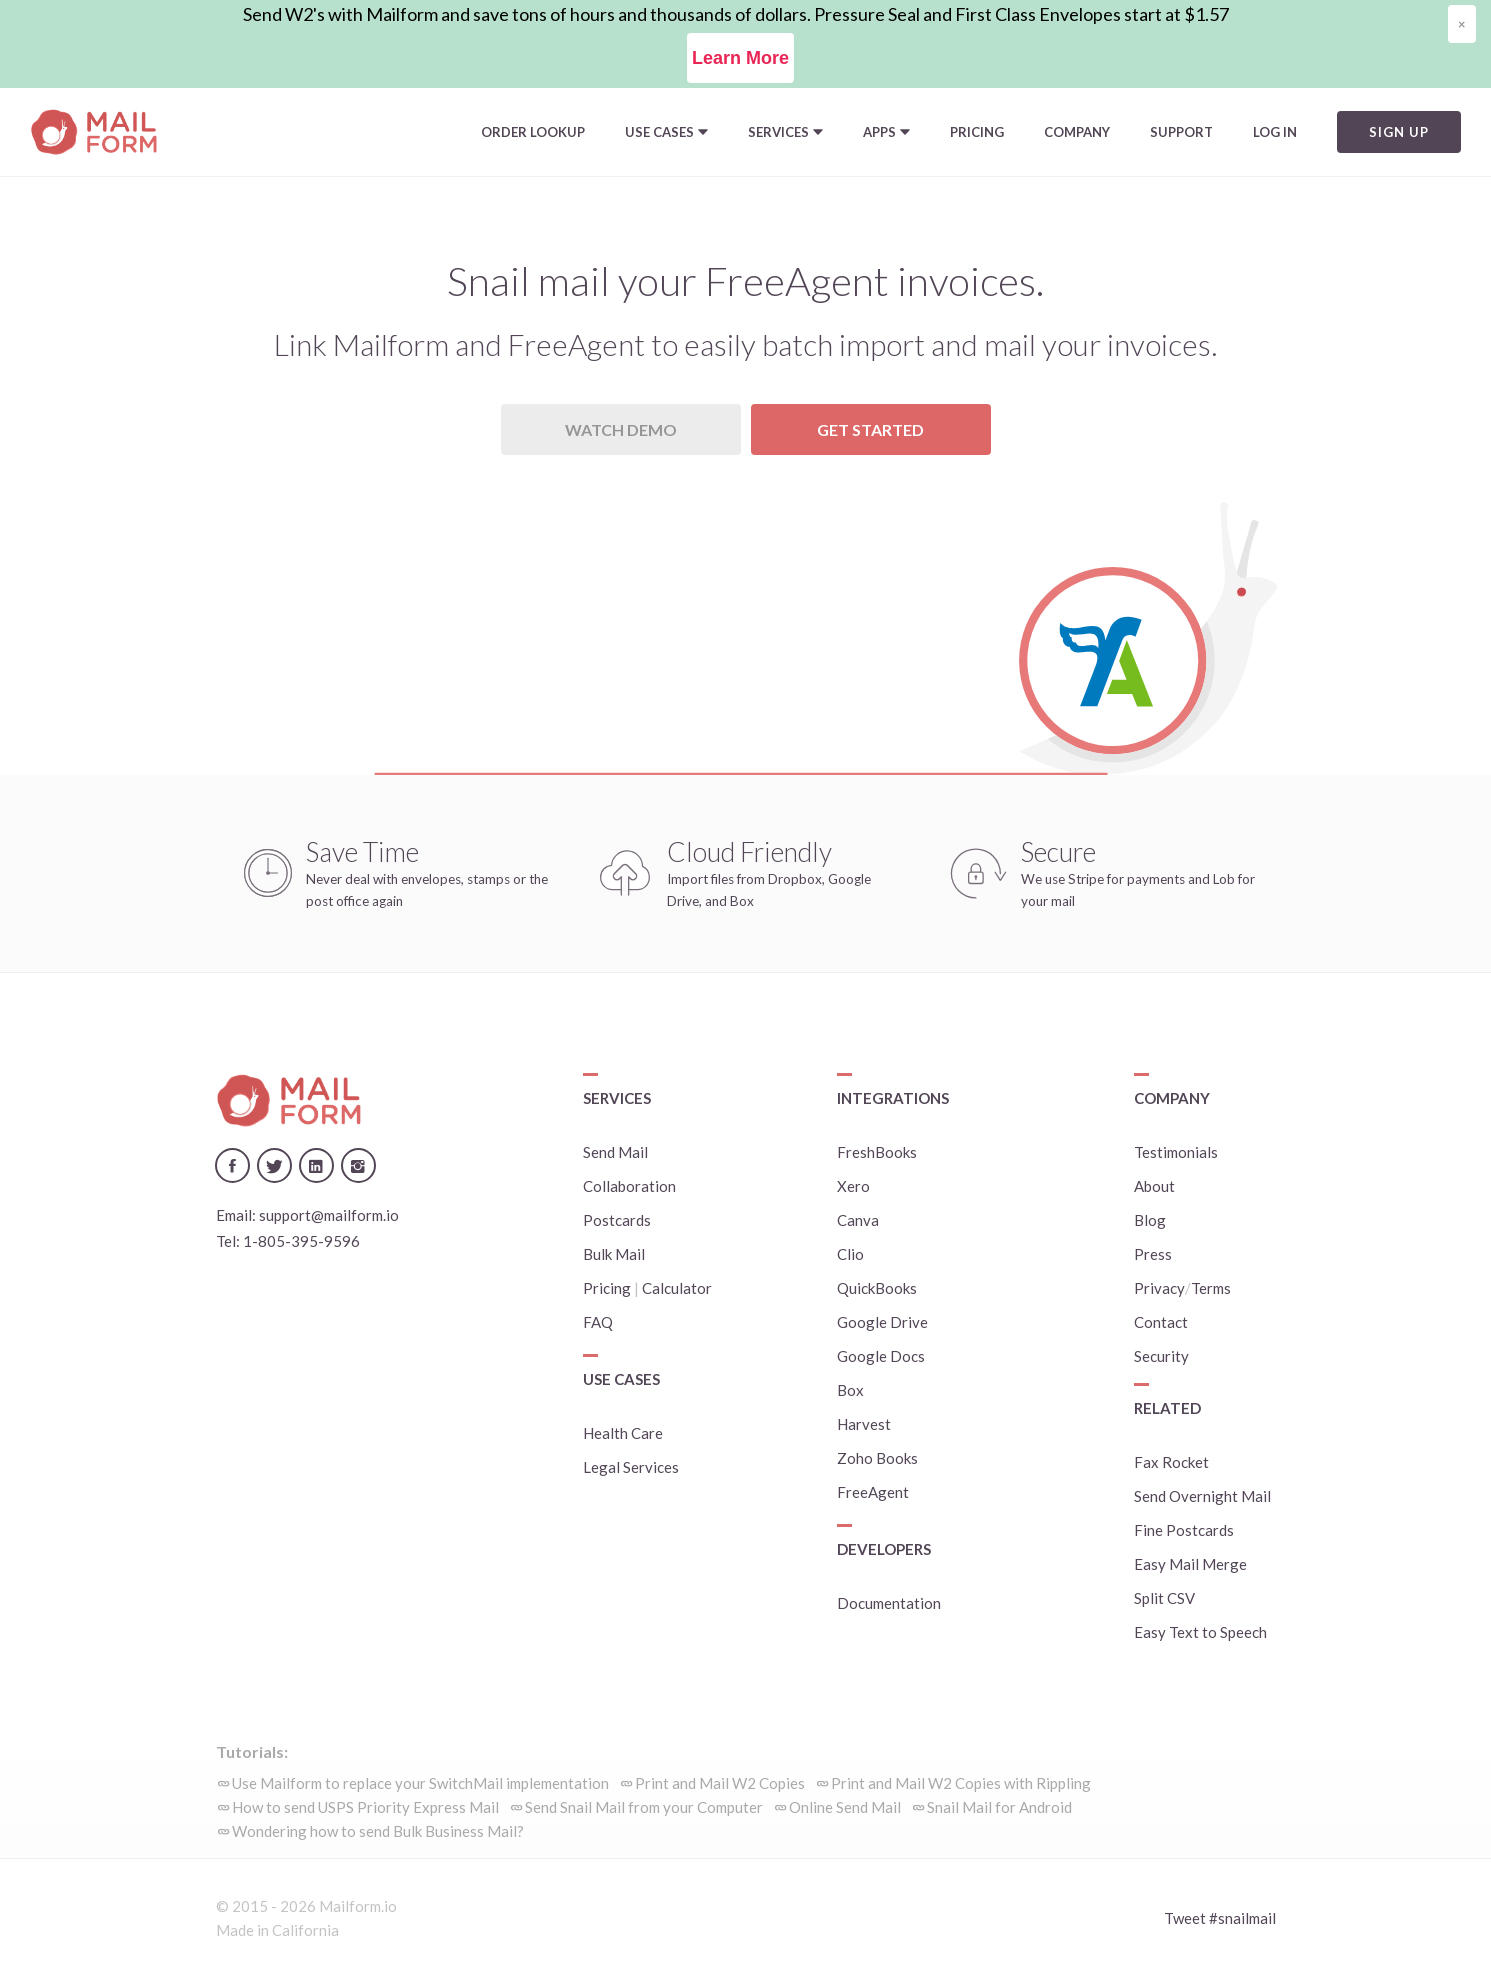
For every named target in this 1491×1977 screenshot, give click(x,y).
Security (1161, 1356)
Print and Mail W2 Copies (720, 1783)
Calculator (677, 1288)
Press (1153, 1254)
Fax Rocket (1171, 1462)
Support (1181, 132)
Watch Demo (621, 429)
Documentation (889, 1603)
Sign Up (1399, 132)
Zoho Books (877, 1458)
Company (1077, 132)
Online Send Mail (845, 1807)
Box (850, 1390)
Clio (850, 1254)
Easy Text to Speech (1200, 1632)
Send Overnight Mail (1202, 1496)
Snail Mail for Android (999, 1807)
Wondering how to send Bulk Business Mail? (378, 1831)
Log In (1275, 132)
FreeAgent (873, 1492)
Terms (1211, 1288)
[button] (666, 132)
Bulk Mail (614, 1254)
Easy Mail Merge (1190, 1564)
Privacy (1159, 1288)
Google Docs (881, 1356)
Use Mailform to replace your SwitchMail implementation (420, 1783)
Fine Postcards (1184, 1530)
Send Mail (615, 1152)
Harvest (864, 1424)
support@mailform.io (329, 1215)
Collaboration (629, 1186)
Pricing (977, 132)
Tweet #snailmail (1220, 1918)
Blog (1150, 1220)
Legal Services (631, 1467)
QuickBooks (877, 1288)
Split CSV (1164, 1598)
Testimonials (1176, 1152)
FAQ (598, 1322)
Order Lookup (533, 132)
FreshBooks (877, 1152)
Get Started (870, 429)
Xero (853, 1186)
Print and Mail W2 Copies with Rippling (961, 1783)
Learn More (740, 58)
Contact (1161, 1322)
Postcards (617, 1220)
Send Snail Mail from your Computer (644, 1807)
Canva (858, 1220)
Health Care (623, 1433)
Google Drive (882, 1322)
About (1154, 1186)
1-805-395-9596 (301, 1241)
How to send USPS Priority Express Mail (365, 1807)
